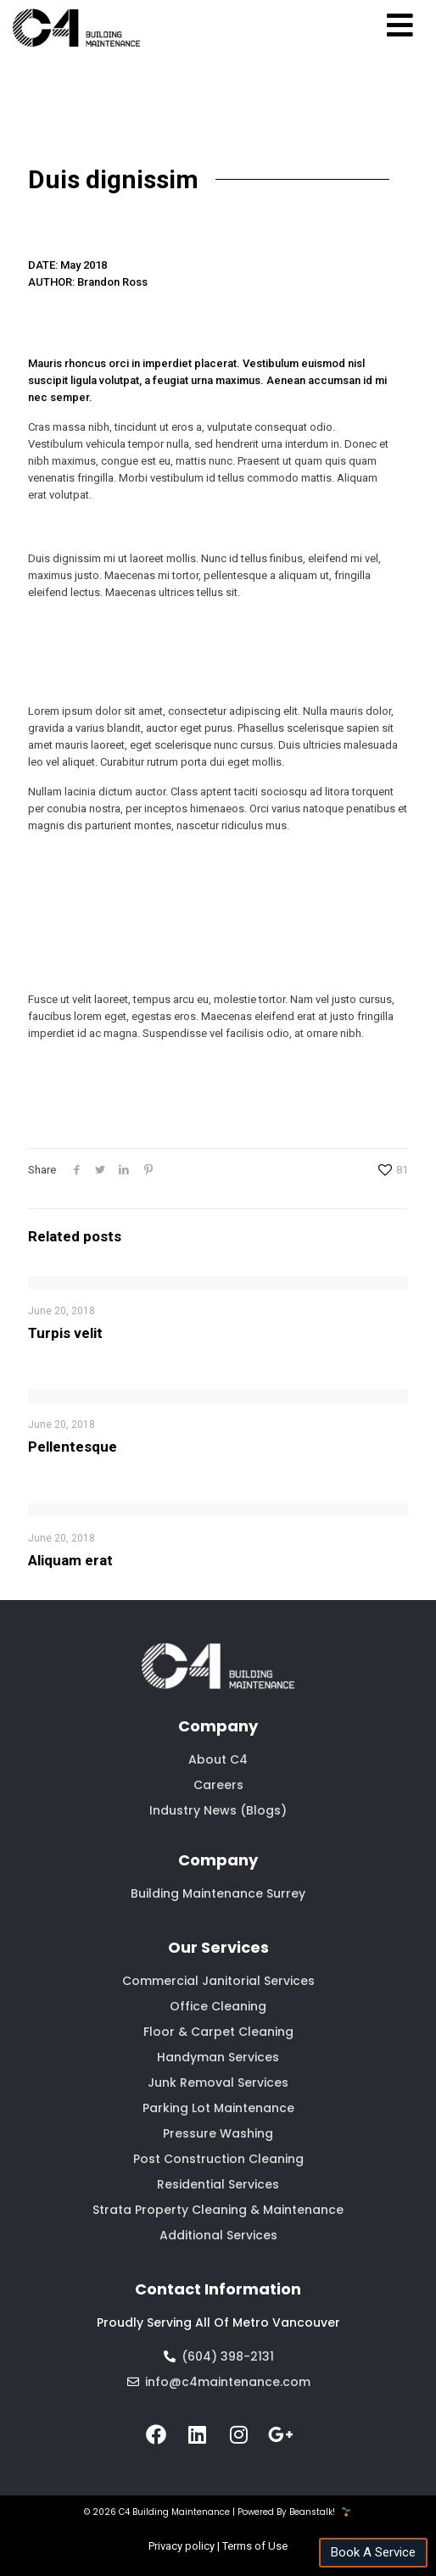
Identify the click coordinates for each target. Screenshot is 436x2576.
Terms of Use (255, 2546)
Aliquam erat (70, 1560)
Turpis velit (65, 1332)
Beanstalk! (312, 2512)
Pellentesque (72, 1446)
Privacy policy (181, 2546)
